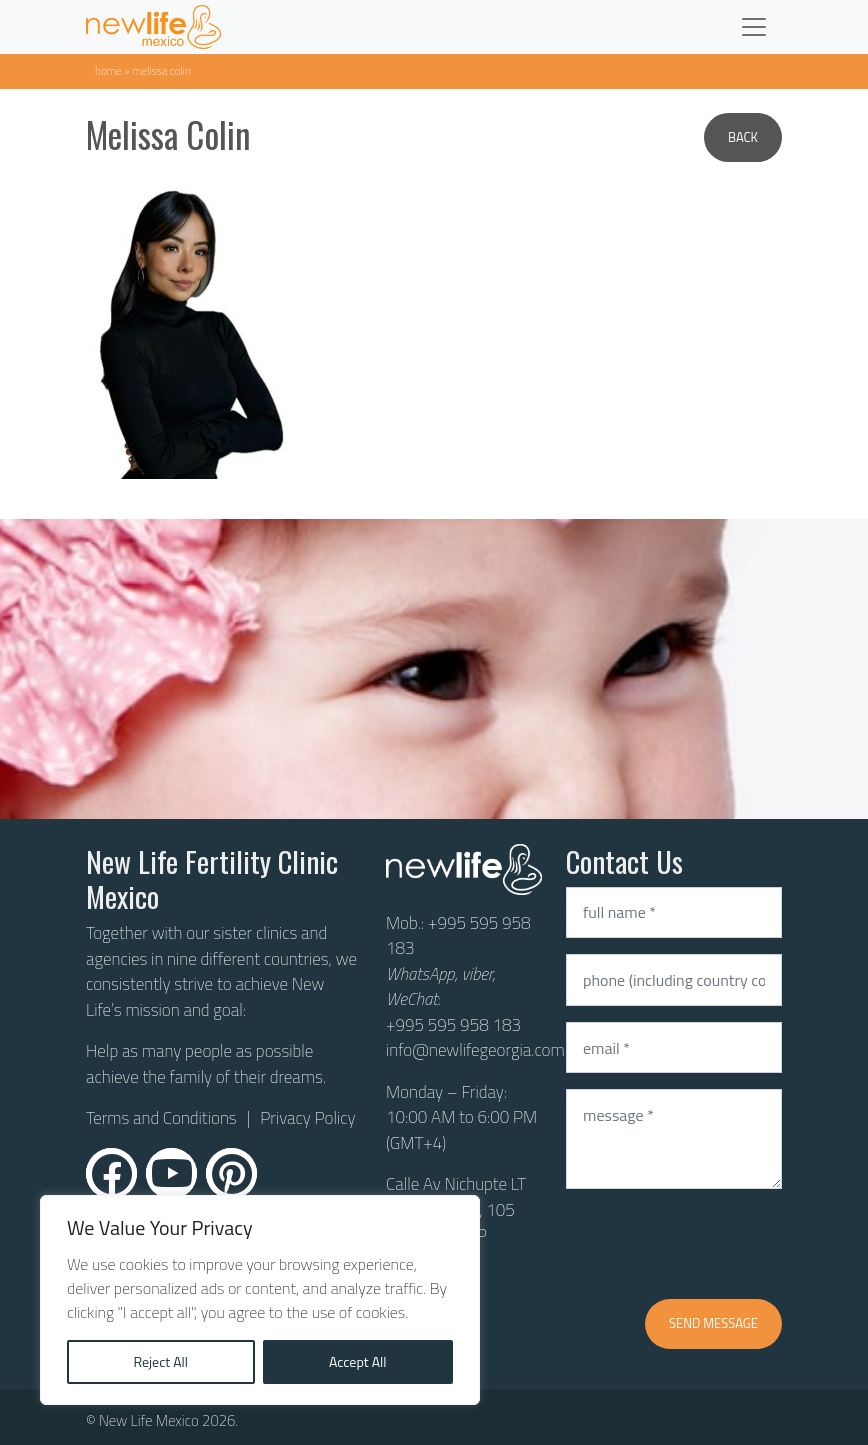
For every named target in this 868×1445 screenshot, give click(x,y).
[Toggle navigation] (754, 27)
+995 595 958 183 (458, 936)
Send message (713, 1323)
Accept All (358, 1361)
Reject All (160, 1361)
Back (743, 137)
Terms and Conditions (161, 1118)
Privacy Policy (307, 1118)
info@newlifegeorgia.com (475, 1050)
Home (108, 70)
